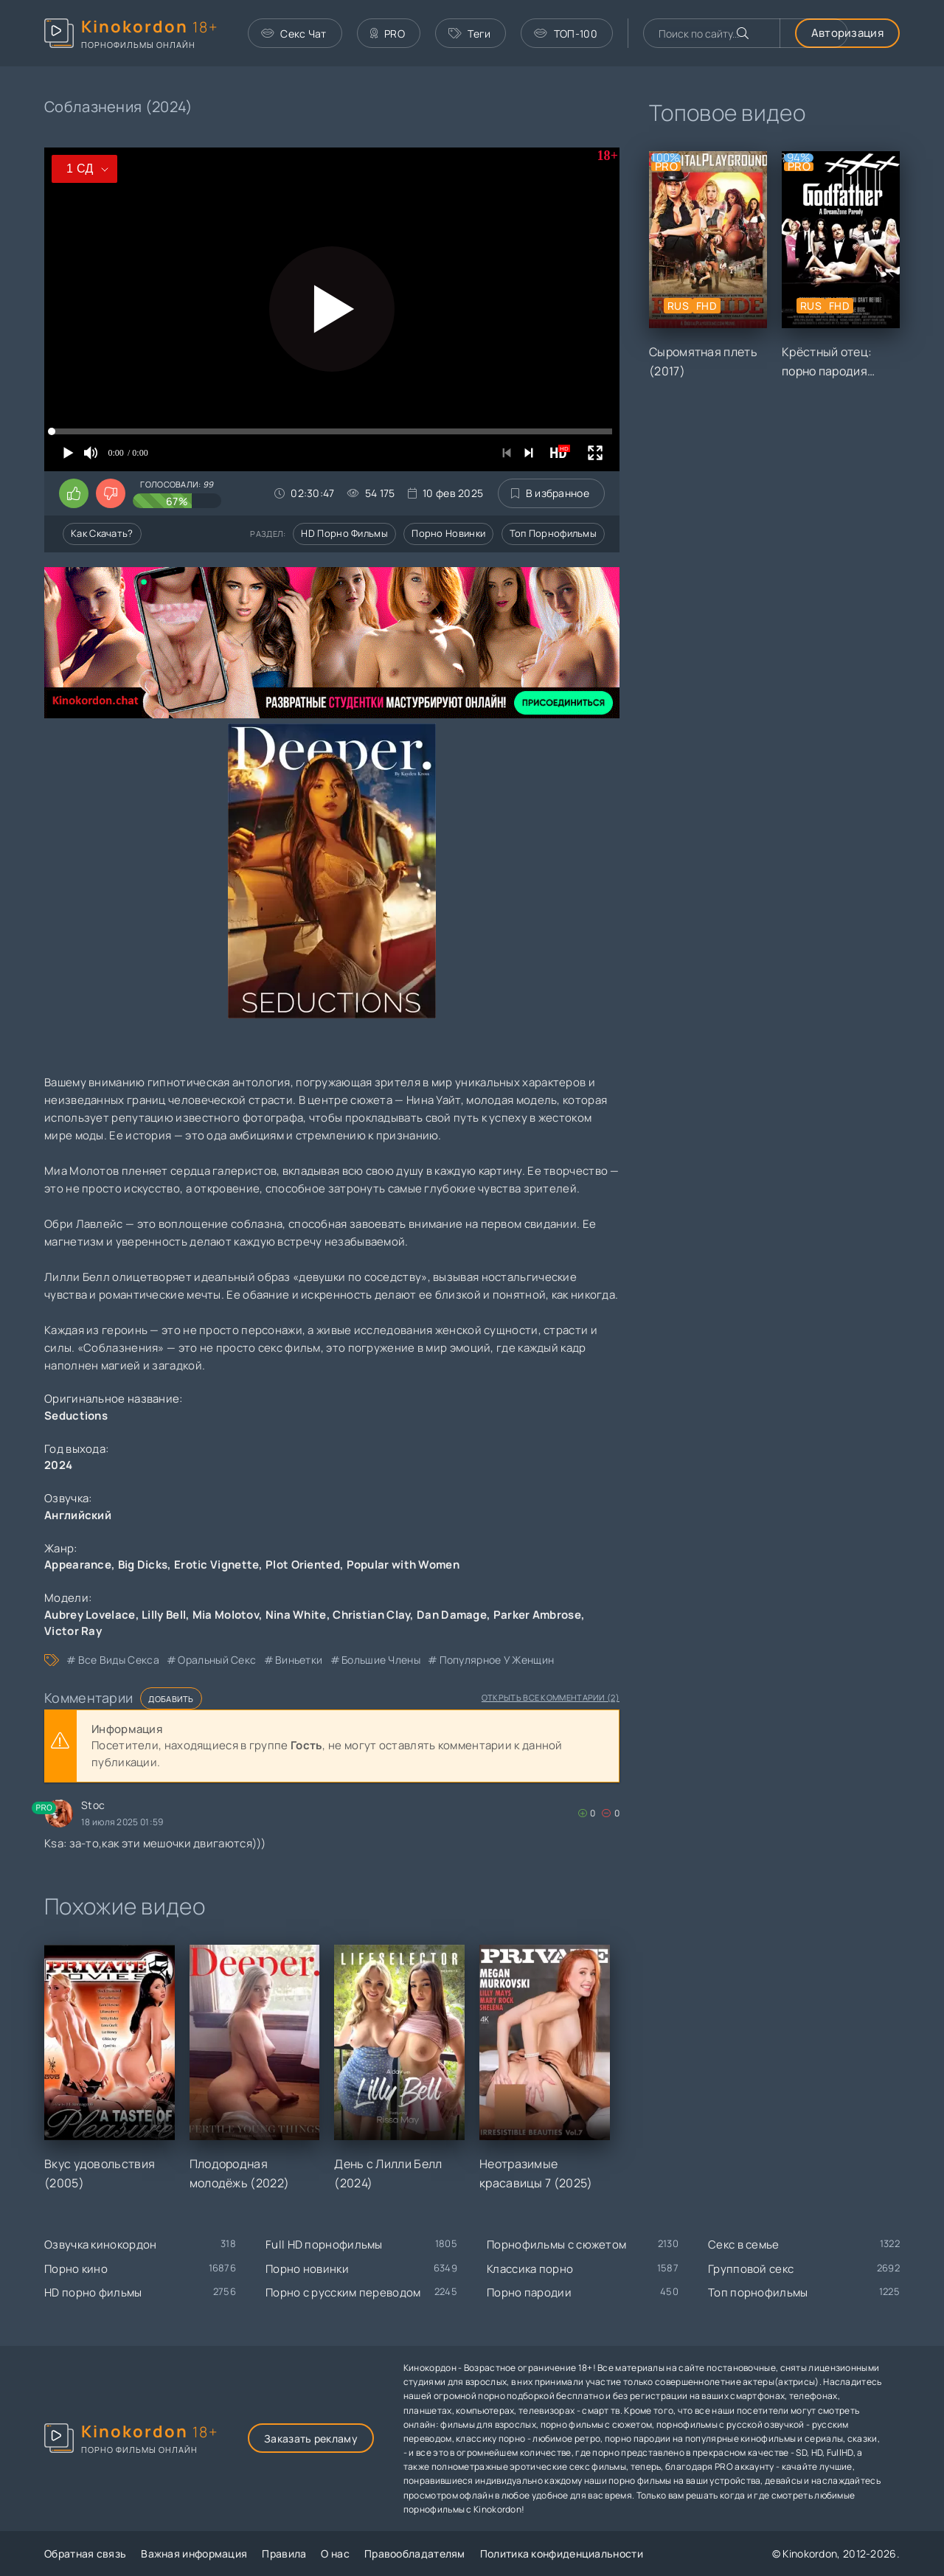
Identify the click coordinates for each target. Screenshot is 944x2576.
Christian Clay (371, 1614)
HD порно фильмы (344, 533)
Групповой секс (751, 2269)
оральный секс (217, 1660)
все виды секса (118, 1660)
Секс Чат (294, 34)
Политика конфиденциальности (561, 2554)
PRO (387, 34)
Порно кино (76, 2269)
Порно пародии (529, 2292)
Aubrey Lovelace (90, 1614)
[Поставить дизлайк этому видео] (110, 493)
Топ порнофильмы (553, 533)
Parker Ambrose (537, 1614)
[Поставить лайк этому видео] (73, 493)
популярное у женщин (497, 1660)
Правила (284, 2554)
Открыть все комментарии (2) (551, 1697)
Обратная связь (85, 2554)
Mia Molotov (225, 1614)
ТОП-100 (565, 34)
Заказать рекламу (311, 2438)
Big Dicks (143, 1564)
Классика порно (530, 2269)
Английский (77, 1515)
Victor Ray (73, 1631)
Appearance (77, 1564)
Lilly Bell (164, 1614)
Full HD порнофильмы (324, 2244)
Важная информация (194, 2554)
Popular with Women (403, 1564)
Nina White (296, 1614)
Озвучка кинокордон (100, 2244)
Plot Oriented (303, 1564)
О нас (335, 2554)
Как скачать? (102, 533)
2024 (58, 1465)
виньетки (298, 1660)
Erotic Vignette (217, 1564)
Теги (469, 34)
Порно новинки (448, 533)
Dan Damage (452, 1614)
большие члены (380, 1660)
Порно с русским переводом (343, 2292)
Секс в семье (744, 2244)
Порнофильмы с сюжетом (556, 2244)
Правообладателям (414, 2554)
